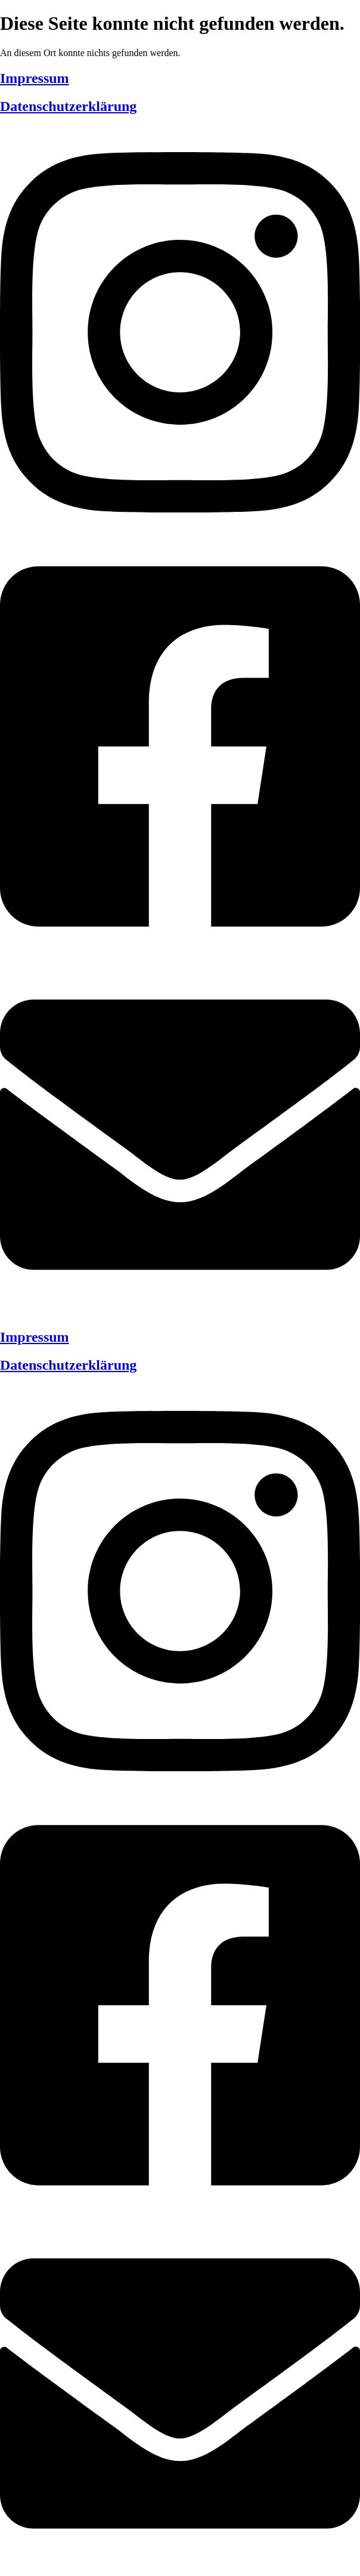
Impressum (34, 78)
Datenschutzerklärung (68, 106)
